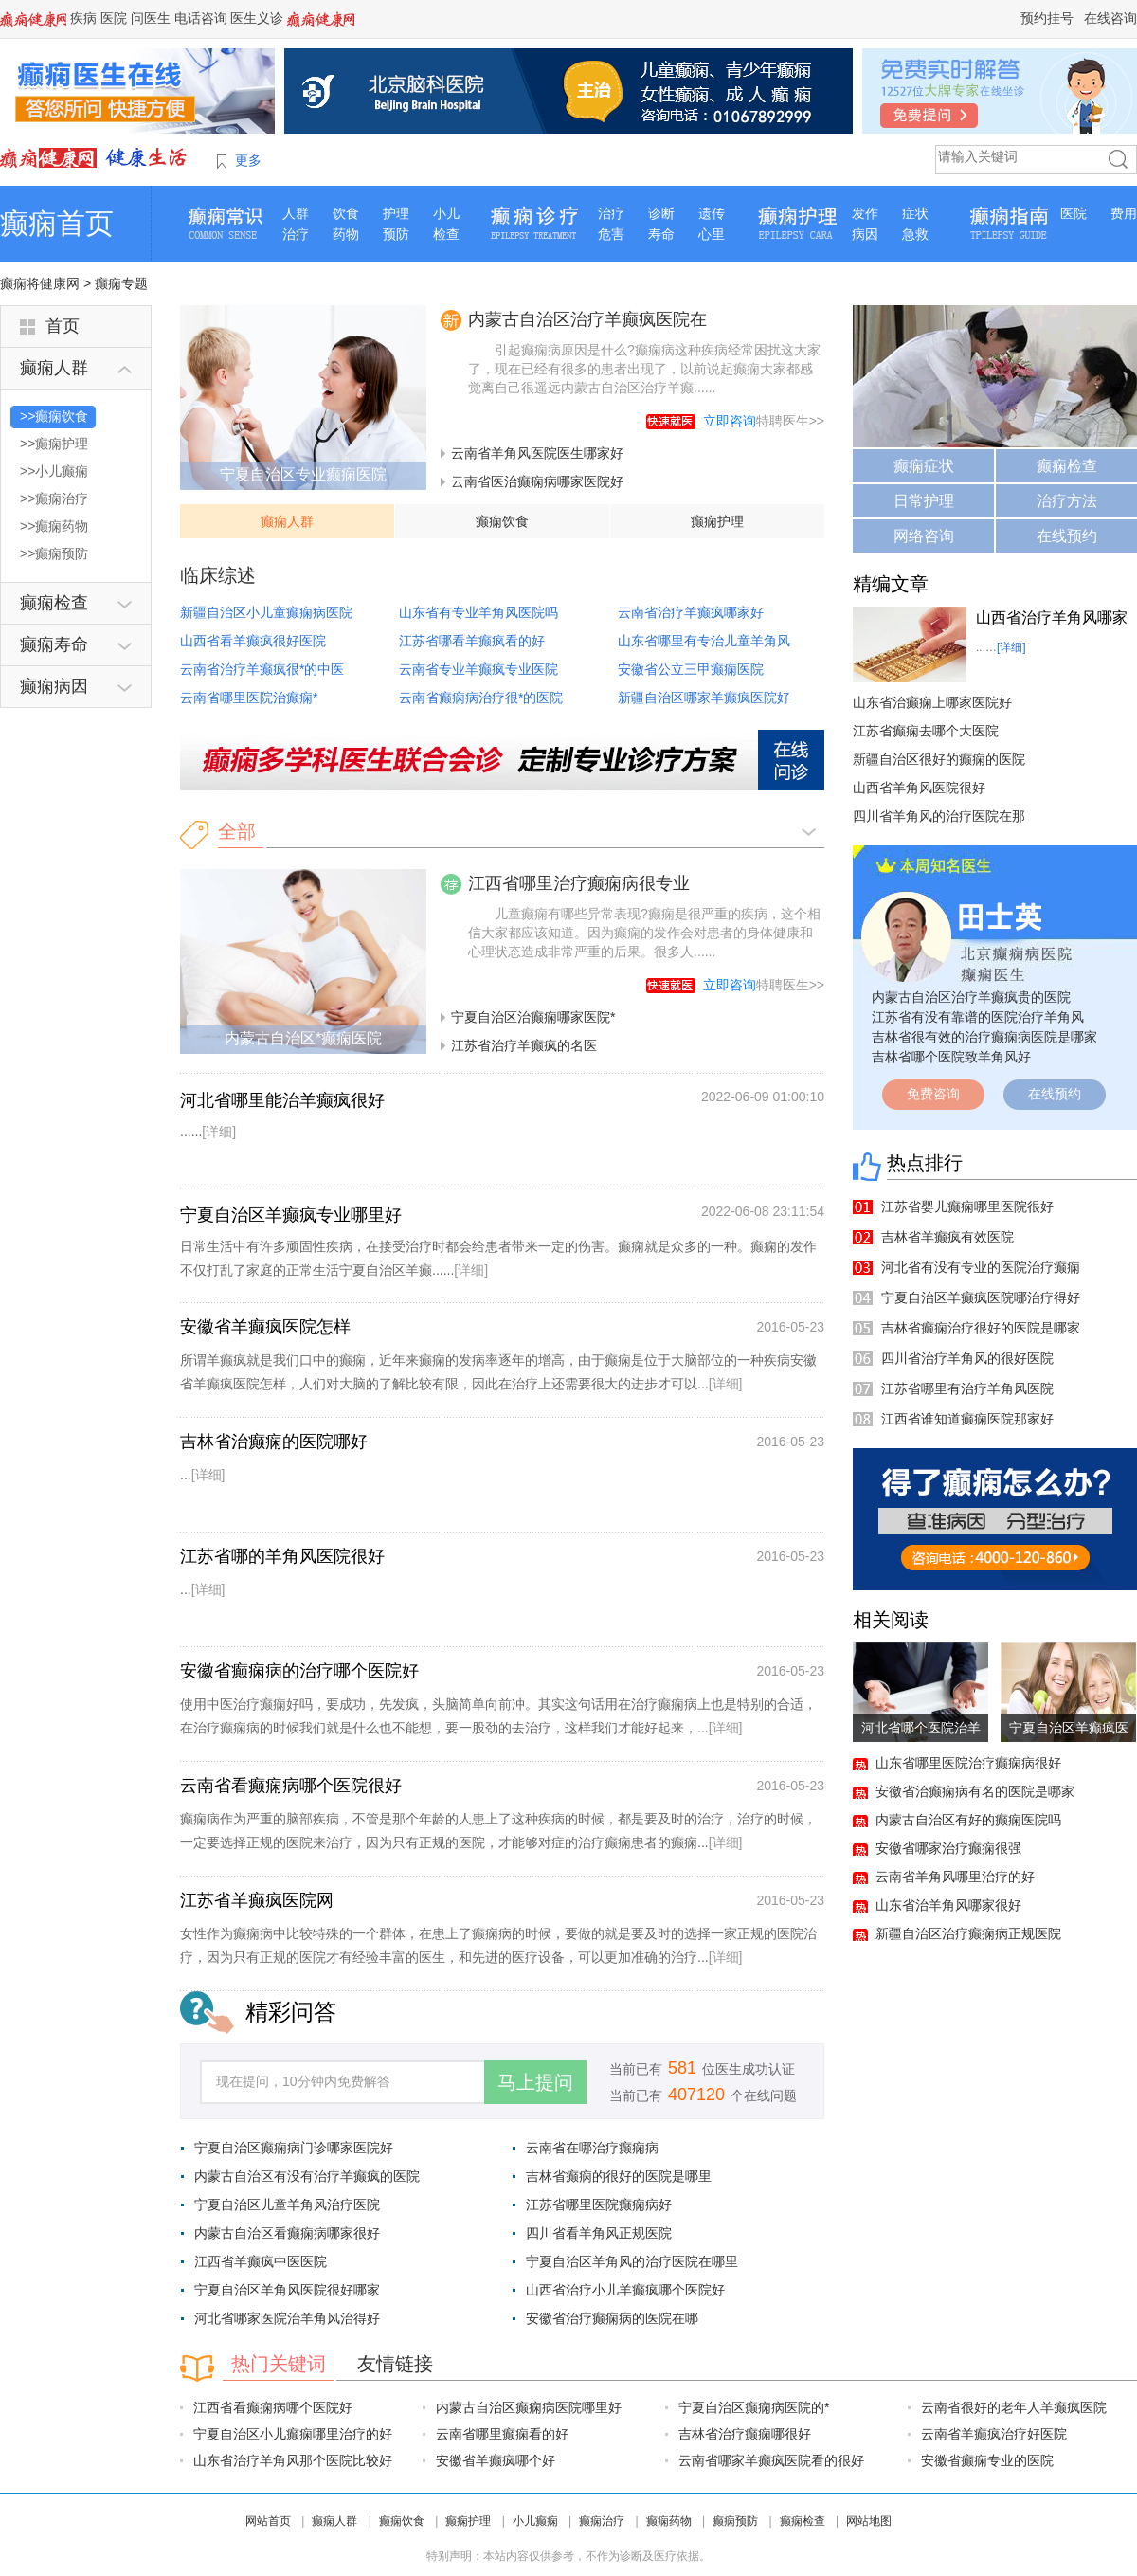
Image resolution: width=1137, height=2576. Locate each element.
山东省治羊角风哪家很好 (948, 1905)
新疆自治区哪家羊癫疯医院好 (704, 697)
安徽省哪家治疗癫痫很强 (948, 1848)
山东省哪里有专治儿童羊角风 (704, 640)
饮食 (346, 213)
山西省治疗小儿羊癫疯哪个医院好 (625, 2289)
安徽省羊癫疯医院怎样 (265, 1326)
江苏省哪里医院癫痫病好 (599, 2204)
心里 (711, 234)
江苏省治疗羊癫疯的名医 (524, 1045)
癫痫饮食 (502, 521)
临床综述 (218, 575)
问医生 (151, 18)
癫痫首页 (57, 223)
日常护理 (923, 501)
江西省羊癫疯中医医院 (260, 2261)
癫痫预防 (735, 2521)
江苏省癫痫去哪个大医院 (926, 730)
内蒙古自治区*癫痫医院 (303, 1038)
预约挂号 (1047, 18)
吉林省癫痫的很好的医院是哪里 (619, 2176)
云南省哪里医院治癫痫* (248, 697)
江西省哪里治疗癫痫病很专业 (579, 883)
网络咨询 (923, 536)
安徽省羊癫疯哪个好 (495, 2460)
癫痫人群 (287, 521)
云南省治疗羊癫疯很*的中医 (262, 669)
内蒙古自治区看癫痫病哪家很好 (287, 2232)
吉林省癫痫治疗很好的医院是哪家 (980, 1327)
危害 (611, 234)
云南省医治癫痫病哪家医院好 (537, 481)
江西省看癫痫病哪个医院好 (272, 2407)
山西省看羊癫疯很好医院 (253, 640)
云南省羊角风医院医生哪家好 (537, 453)
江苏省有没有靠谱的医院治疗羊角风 (978, 1017)
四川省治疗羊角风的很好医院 (967, 1358)
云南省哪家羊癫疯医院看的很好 (771, 2460)
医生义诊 (256, 18)
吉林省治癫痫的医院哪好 (274, 1441)
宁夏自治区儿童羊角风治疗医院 (287, 2204)
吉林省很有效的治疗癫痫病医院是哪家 (984, 1036)
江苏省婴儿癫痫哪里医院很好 (967, 1206)
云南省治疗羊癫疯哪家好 (691, 612)
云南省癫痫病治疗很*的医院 (481, 697)
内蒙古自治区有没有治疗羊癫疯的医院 (307, 2176)
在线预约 (1067, 536)
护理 (396, 213)
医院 (113, 18)
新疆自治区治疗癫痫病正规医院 (968, 1933)
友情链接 (395, 2363)
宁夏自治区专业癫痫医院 (303, 474)
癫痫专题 (121, 283)
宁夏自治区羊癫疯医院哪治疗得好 (980, 1297)
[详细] (219, 1131)
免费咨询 (933, 1093)
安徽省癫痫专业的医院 (987, 2460)
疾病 (83, 18)
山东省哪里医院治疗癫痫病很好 (968, 1762)
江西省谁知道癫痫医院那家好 (967, 1418)
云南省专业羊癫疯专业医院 (478, 669)
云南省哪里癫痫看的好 (502, 2433)
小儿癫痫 (535, 2521)
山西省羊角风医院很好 (919, 787)
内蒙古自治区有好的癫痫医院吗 (968, 1819)
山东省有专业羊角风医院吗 (478, 612)
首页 (62, 326)
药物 (346, 234)
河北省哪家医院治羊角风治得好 (287, 2318)
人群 (295, 213)
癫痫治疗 (601, 2521)
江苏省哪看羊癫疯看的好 (472, 640)
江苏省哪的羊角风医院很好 (282, 1556)
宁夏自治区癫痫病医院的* (753, 2407)
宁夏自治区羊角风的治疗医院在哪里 (632, 2261)
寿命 (661, 234)
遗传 (711, 213)
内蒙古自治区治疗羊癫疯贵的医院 (971, 997)
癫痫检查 (1067, 466)
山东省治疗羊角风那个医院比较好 (292, 2460)
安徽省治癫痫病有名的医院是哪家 (974, 1791)
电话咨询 (200, 18)
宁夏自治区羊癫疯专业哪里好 (291, 1215)
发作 (865, 213)
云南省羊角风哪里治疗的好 (955, 1876)
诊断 (661, 213)
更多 (248, 160)
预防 (396, 234)
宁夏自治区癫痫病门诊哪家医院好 (293, 2147)
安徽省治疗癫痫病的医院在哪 (612, 2318)
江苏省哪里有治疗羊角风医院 (967, 1388)
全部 (237, 831)
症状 (915, 213)
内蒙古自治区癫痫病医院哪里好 (529, 2407)
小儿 (446, 213)
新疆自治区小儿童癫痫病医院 (266, 612)
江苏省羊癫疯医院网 (257, 1900)
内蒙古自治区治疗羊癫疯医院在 (587, 319)
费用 (1123, 213)
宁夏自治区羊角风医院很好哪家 (287, 2289)
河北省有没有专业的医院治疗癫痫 (980, 1267)
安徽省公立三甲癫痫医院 (691, 669)
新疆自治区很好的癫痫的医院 (939, 759)
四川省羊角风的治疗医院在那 (939, 816)
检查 (446, 234)
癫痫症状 (923, 466)
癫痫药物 (669, 2521)
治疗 (295, 234)
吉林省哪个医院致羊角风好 (951, 1056)
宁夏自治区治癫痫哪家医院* (533, 1017)
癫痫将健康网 (40, 283)
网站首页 (268, 2521)
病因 (865, 234)
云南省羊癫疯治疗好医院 (994, 2433)
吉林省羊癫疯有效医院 (947, 1236)
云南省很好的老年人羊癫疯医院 (1014, 2407)
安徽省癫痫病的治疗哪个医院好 (299, 1670)
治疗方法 (1067, 501)
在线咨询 (1110, 18)
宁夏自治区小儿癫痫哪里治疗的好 (292, 2433)
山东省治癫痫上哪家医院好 (932, 702)
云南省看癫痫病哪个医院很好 (291, 1785)
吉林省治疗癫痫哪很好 (744, 2433)
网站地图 (869, 2521)
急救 (915, 234)
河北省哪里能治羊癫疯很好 (282, 1100)
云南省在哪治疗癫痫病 (592, 2147)
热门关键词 (278, 2363)
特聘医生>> (763, 420)
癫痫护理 (717, 521)
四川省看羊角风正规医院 (599, 2232)
